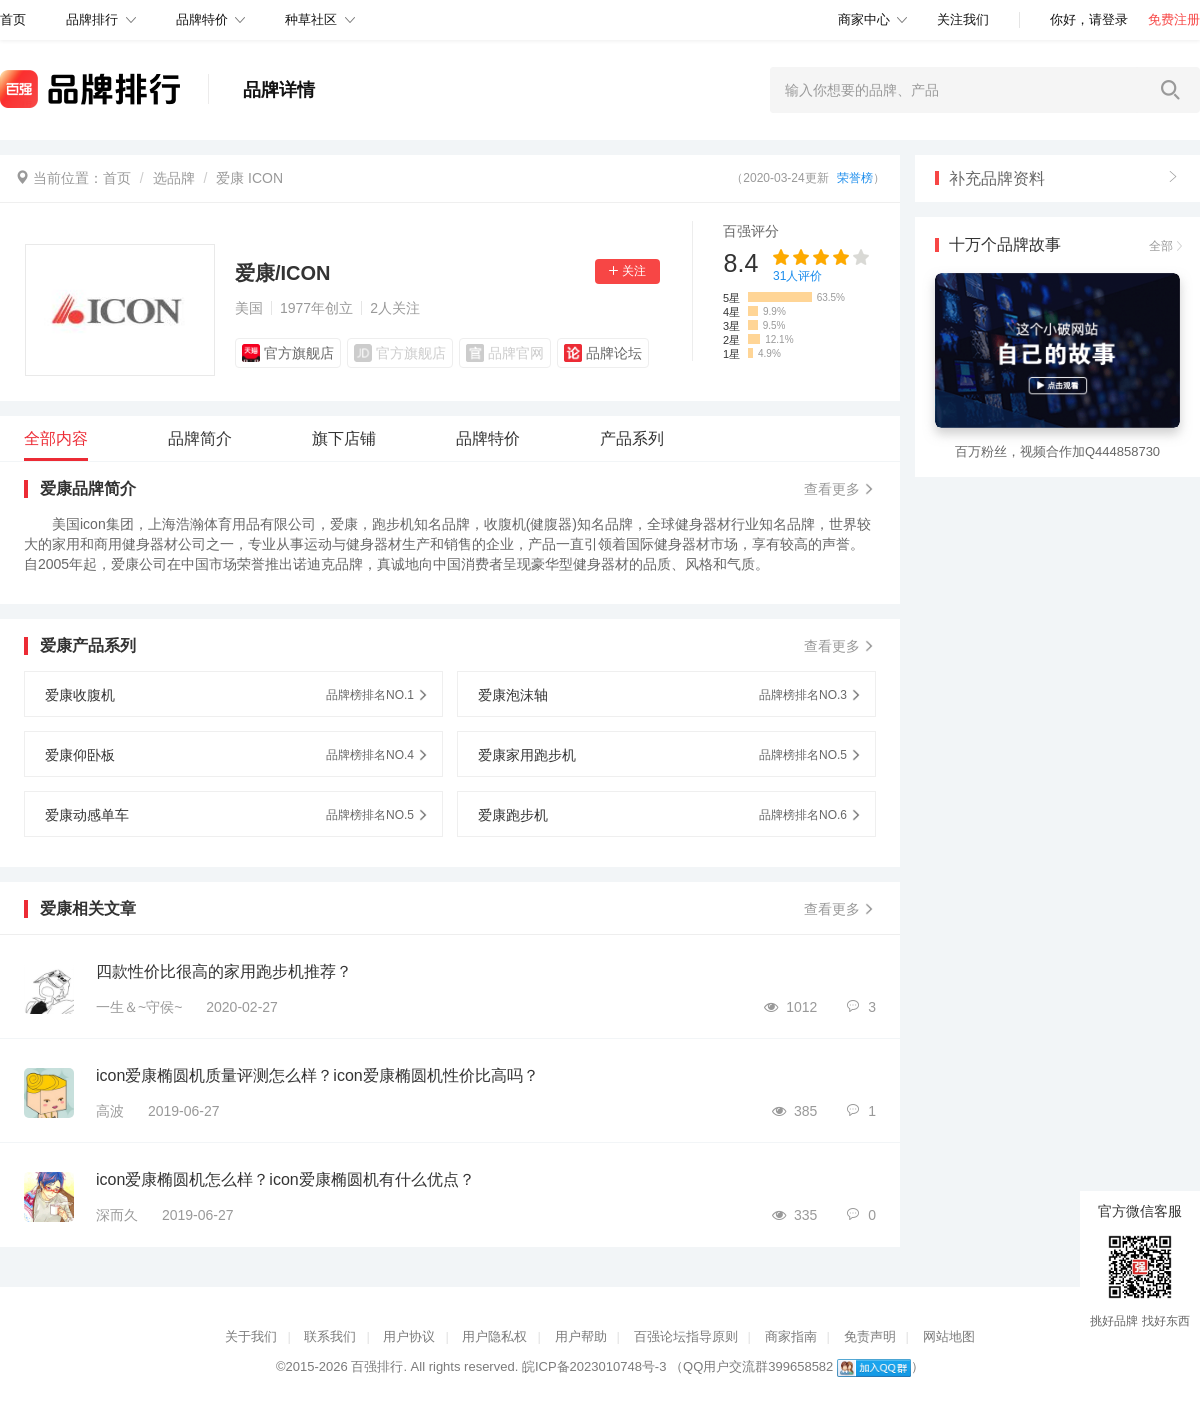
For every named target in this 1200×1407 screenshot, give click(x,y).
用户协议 (409, 1336)
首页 (117, 178)
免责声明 (870, 1336)
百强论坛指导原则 (686, 1336)
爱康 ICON (249, 178)
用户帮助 (581, 1336)
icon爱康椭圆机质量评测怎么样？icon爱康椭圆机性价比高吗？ (317, 1075)
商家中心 (864, 19)
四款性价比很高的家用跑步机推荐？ (224, 971)
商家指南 (791, 1336)
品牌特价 (202, 19)
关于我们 (251, 1336)
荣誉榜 (855, 178)
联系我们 (330, 1336)
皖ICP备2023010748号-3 (594, 1366)
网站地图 (949, 1336)
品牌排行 (92, 19)
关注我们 (963, 19)
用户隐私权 (494, 1336)
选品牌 (174, 178)
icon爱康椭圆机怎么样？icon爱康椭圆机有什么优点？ (285, 1179)
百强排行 (377, 1366)
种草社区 (311, 19)
